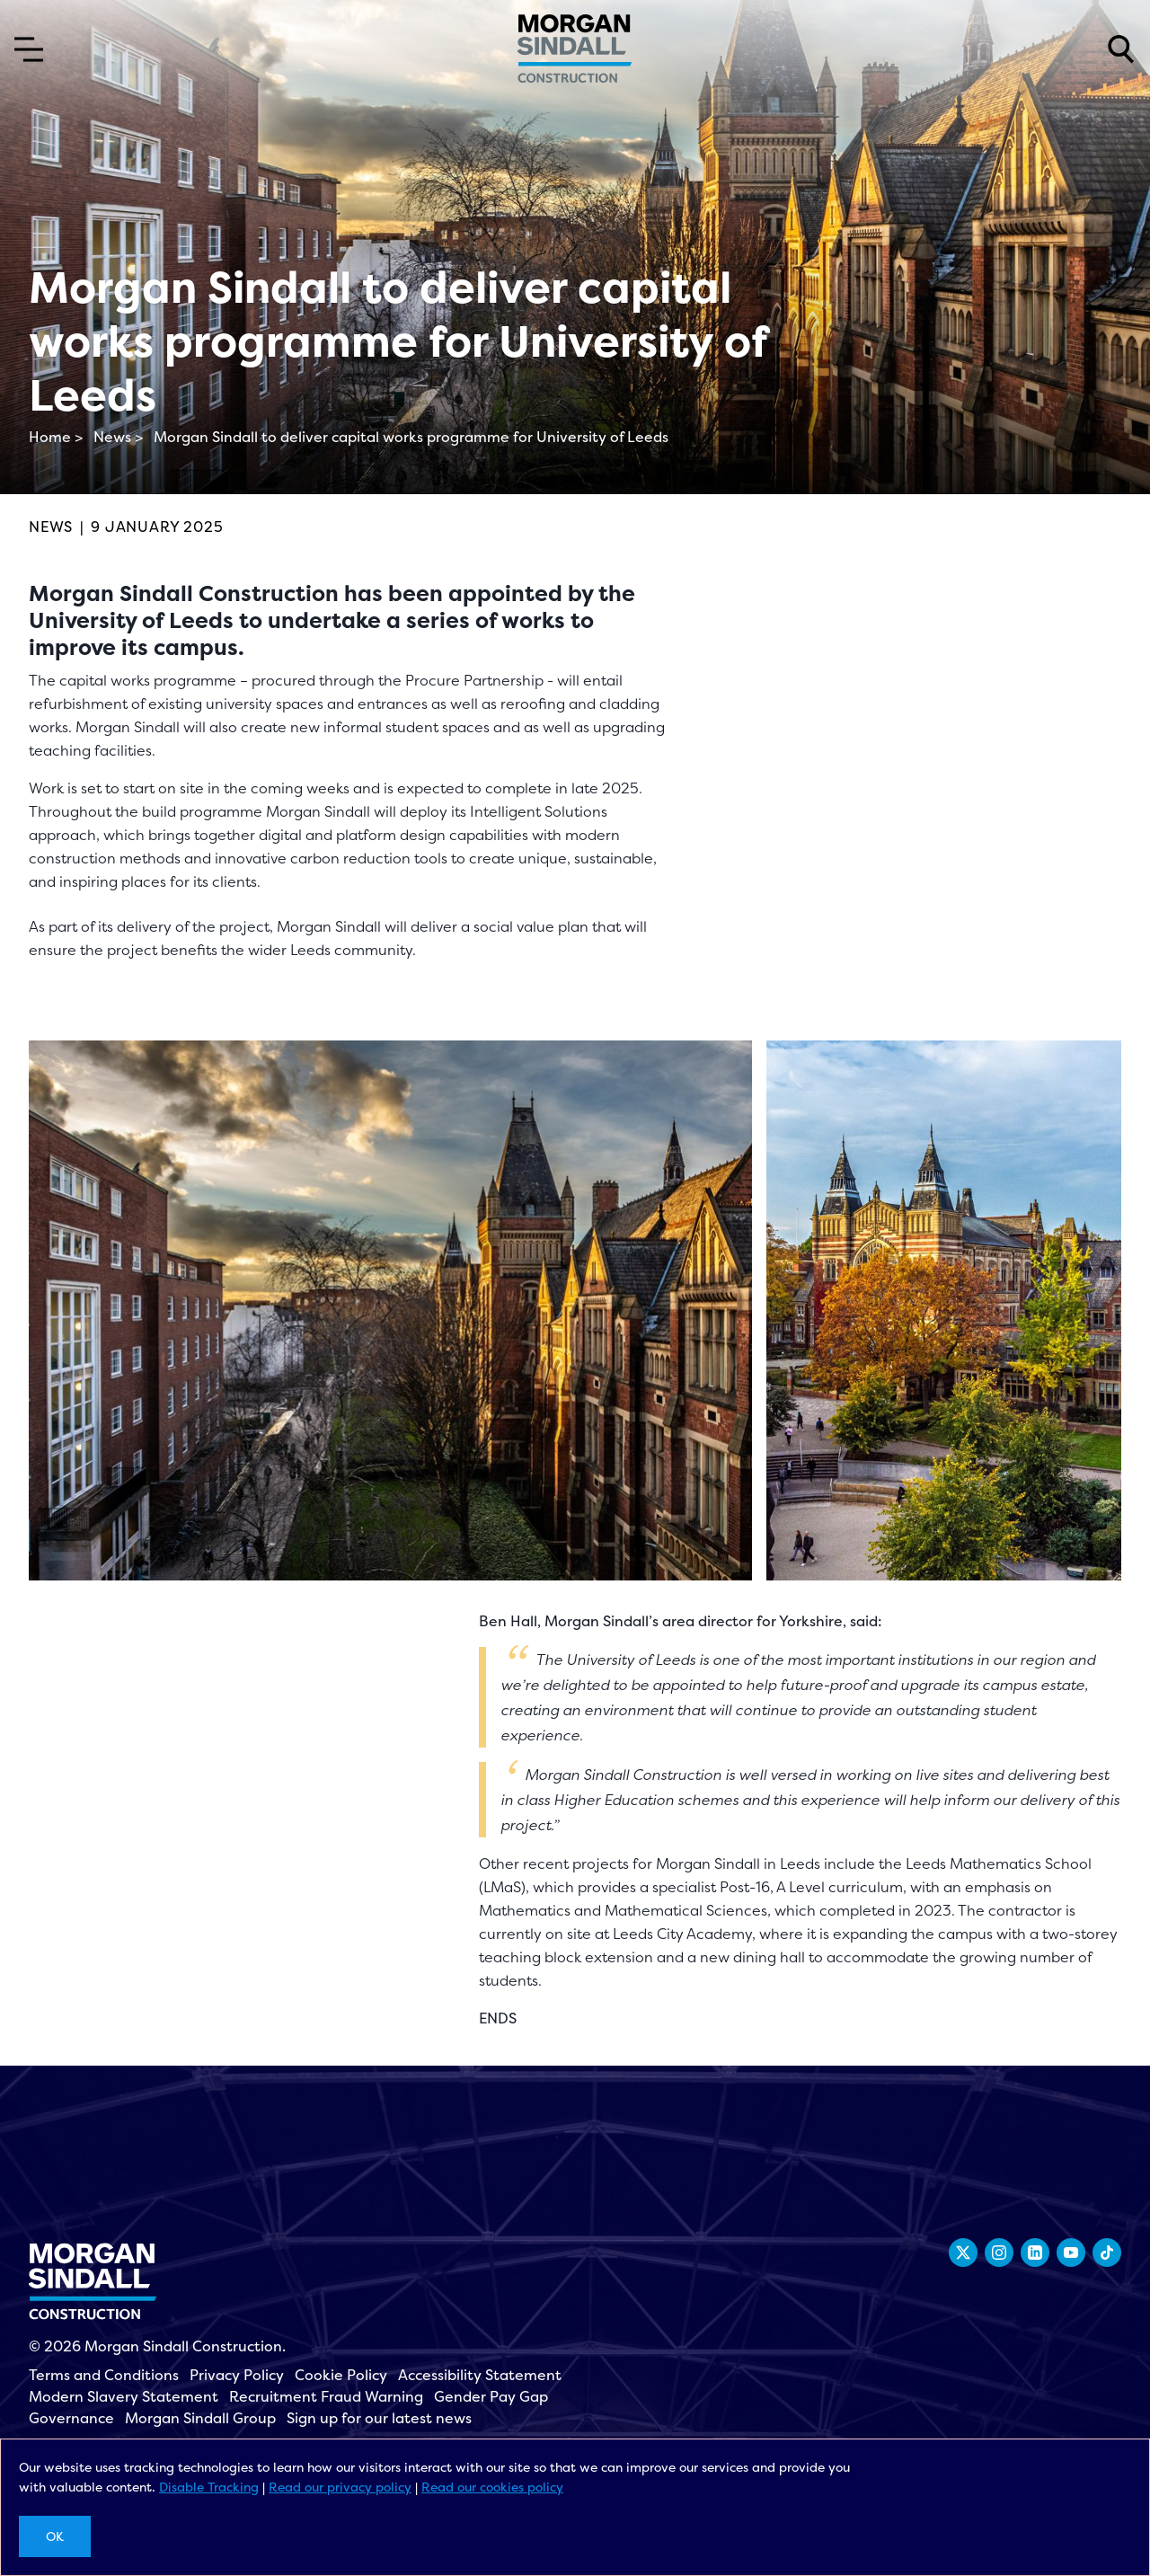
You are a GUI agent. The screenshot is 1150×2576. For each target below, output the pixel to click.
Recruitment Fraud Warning (326, 2396)
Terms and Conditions (104, 2375)
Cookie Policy (341, 2375)
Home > (56, 437)
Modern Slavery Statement (123, 2396)
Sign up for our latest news (379, 2418)
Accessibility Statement (480, 2375)
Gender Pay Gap (491, 2396)
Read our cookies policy (492, 2486)
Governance (71, 2418)
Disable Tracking (209, 2486)
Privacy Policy (237, 2375)
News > (118, 437)
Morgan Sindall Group (200, 2418)
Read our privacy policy (340, 2486)
